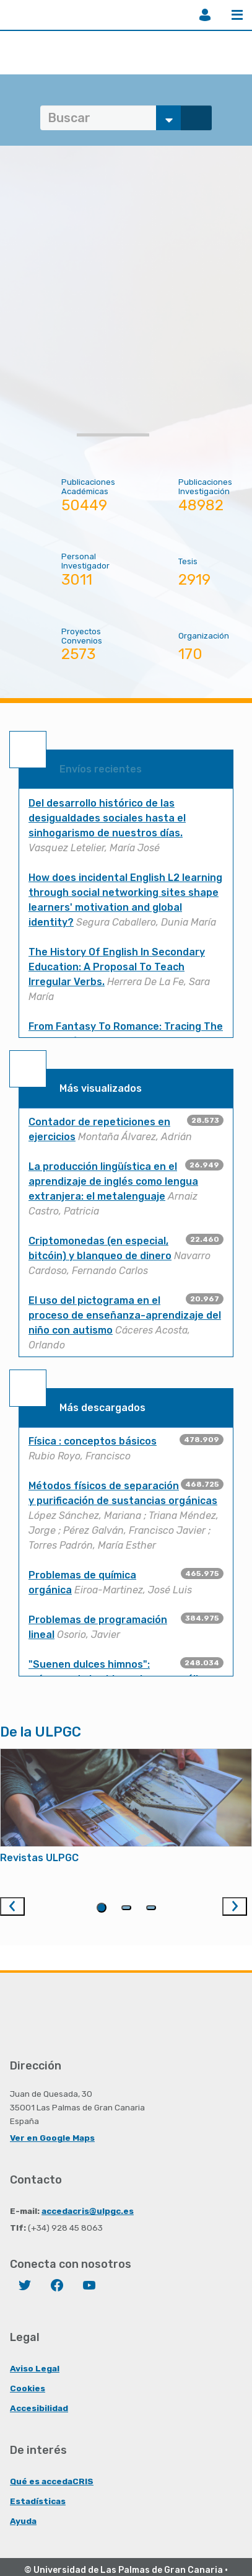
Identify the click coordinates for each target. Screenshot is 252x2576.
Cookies (27, 2388)
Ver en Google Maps (52, 2138)
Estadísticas (38, 2501)
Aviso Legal (34, 2368)
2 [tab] (126, 1907)
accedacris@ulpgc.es (87, 2211)
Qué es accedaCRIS (51, 2481)
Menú (237, 14)
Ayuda (23, 2521)
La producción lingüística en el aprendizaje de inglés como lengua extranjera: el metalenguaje (113, 1181)
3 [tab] (151, 1907)
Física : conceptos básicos (92, 1441)
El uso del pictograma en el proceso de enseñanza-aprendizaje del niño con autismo (124, 1315)
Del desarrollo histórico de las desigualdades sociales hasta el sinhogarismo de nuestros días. (107, 818)
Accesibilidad (39, 2408)
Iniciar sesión (205, 14)
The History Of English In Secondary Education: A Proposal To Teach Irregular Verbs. (116, 967)
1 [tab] (101, 1908)
